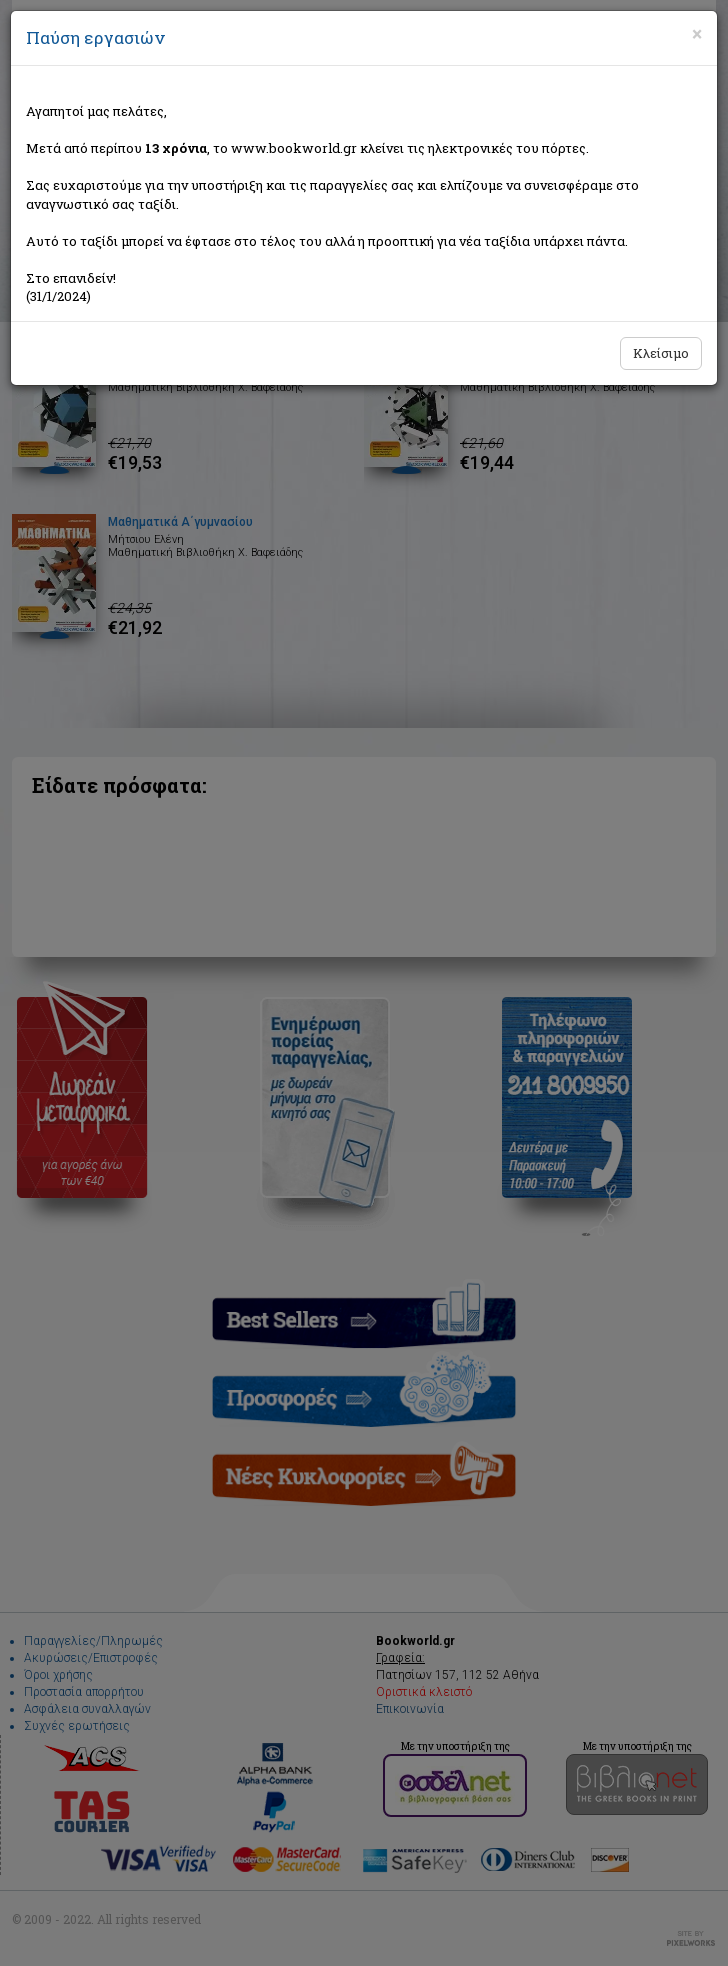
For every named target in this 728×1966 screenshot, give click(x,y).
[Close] (697, 34)
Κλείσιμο (661, 353)
